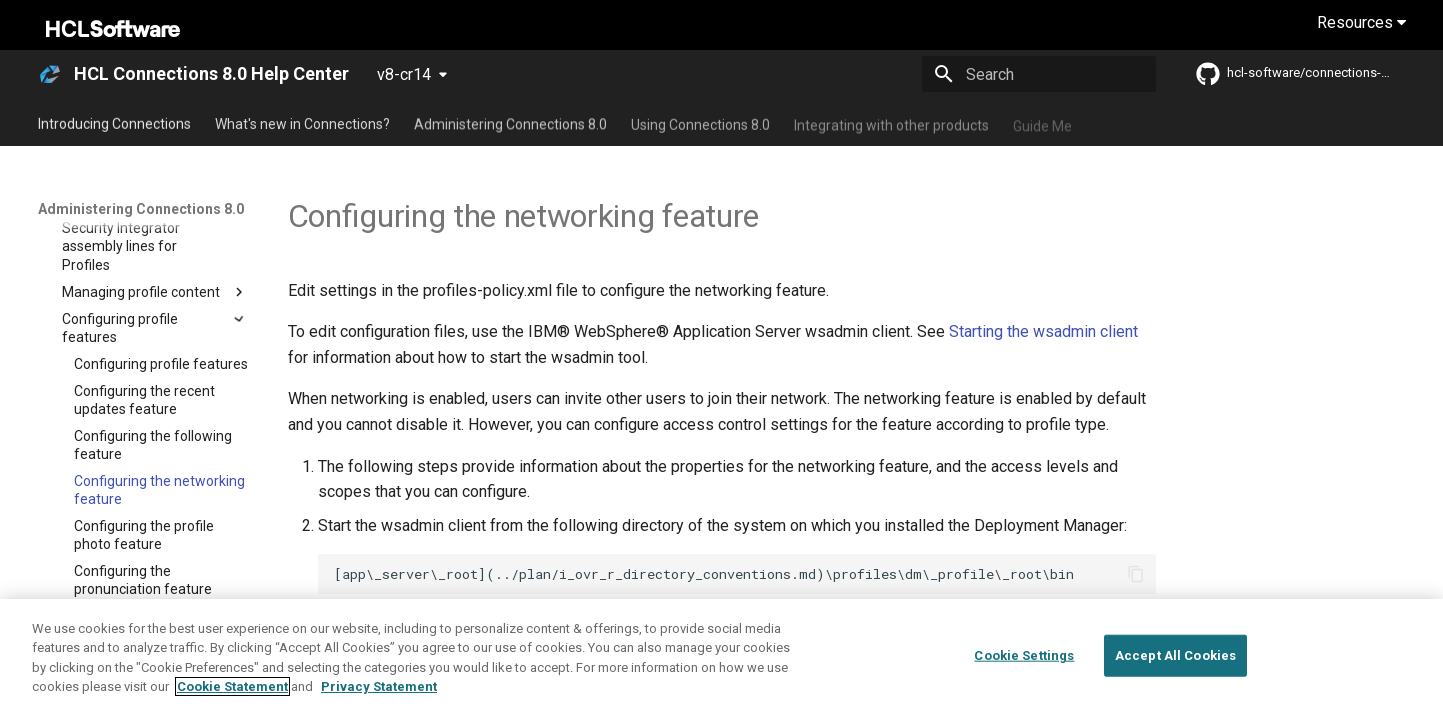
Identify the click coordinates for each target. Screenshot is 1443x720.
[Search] (1039, 74)
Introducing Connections (114, 123)
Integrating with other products (891, 123)
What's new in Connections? (302, 123)
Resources (1361, 22)
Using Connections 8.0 (700, 123)
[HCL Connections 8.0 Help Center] (50, 74)
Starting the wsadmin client (1043, 331)
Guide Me (1042, 123)
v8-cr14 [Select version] (404, 74)
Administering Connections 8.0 (510, 123)
